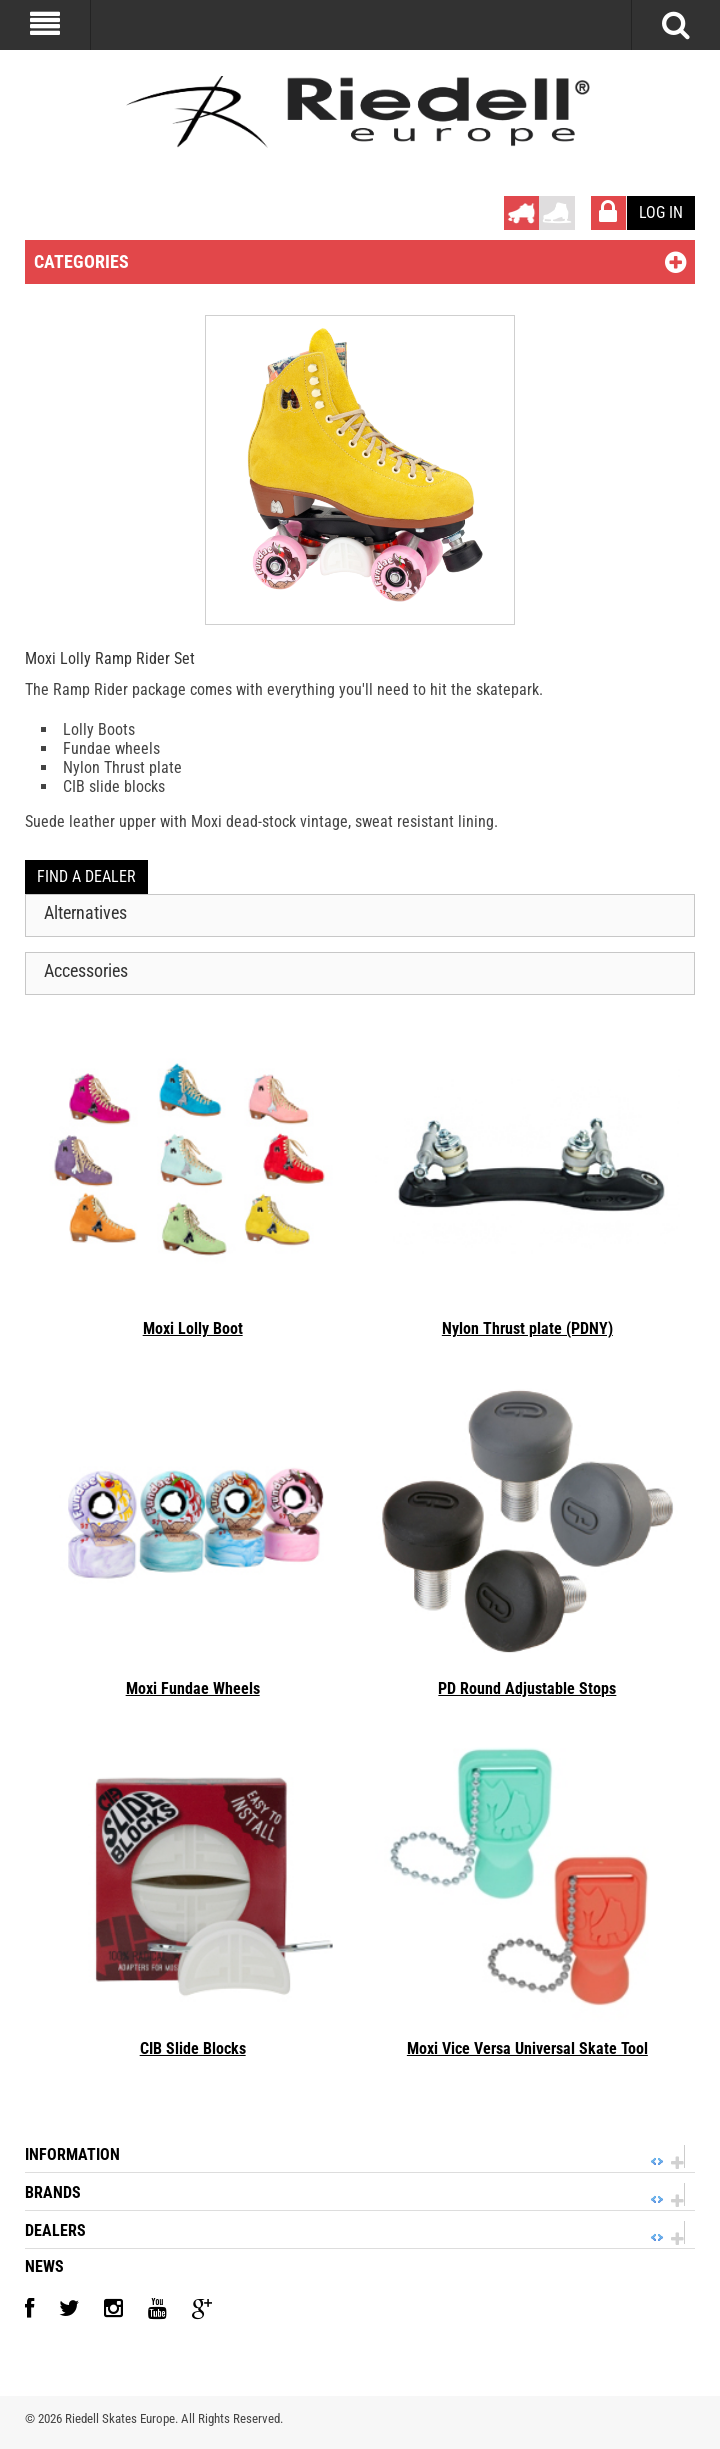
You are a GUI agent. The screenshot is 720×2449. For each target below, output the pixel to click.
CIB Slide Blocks (193, 2048)
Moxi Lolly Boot (193, 1328)
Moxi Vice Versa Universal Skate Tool (527, 2048)
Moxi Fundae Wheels (193, 1688)
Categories (81, 261)
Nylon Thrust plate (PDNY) (527, 1328)
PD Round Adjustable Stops (527, 1688)
